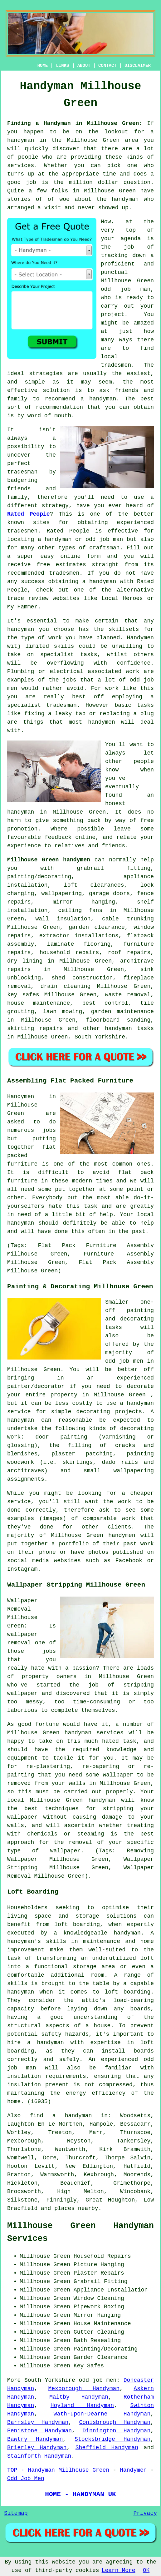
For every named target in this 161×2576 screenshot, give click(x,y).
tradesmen (116, 365)
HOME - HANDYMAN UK (80, 2494)
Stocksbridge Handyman (112, 2439)
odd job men (98, 2380)
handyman (102, 399)
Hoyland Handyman (82, 2405)
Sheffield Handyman (107, 2448)
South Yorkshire (100, 1037)
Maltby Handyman (78, 2397)
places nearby (76, 2208)
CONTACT (107, 65)
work (132, 671)
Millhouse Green (79, 812)
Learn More (118, 2570)
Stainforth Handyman (39, 2456)
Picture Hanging (99, 2264)
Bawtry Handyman (35, 2439)
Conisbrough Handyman (115, 2422)
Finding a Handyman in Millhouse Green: (74, 123)
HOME (42, 65)
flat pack (136, 1172)
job (31, 182)
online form (81, 556)
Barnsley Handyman (37, 2422)
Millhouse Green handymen (48, 860)
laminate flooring (78, 944)
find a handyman (61, 2116)
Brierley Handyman (36, 2448)
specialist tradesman (42, 705)
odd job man (125, 289)
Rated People (28, 514)
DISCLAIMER (137, 65)
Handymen (133, 2470)
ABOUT (83, 65)
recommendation (59, 407)
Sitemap (16, 2513)
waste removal (127, 995)
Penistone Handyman (39, 2431)
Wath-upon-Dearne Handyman (102, 2414)
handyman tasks (129, 1028)
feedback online (70, 837)
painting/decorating (39, 877)
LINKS (62, 65)
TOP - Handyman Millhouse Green (58, 2470)
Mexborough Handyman (84, 2388)
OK (146, 2570)
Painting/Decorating (106, 2349)
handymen (101, 722)
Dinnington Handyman (116, 2431)
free (147, 820)
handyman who (133, 199)
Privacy (145, 2513)
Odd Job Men (25, 2478)
